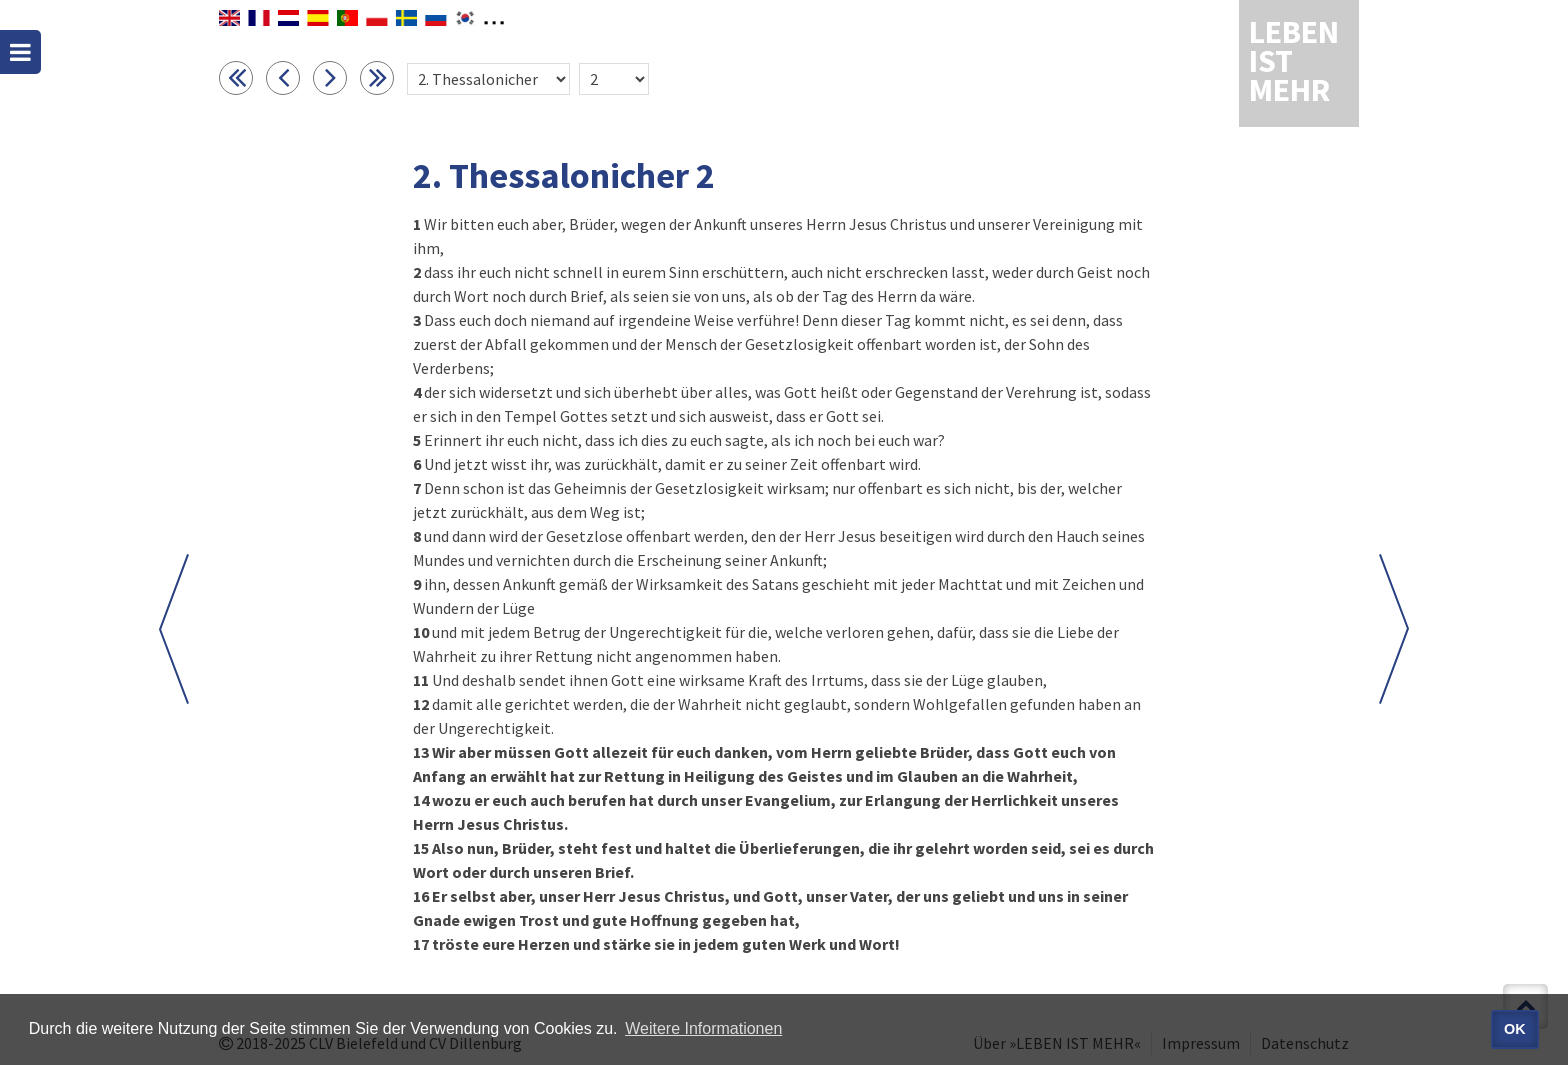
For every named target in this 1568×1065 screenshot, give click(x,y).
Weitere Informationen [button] (703, 1028)
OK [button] (1515, 1029)
